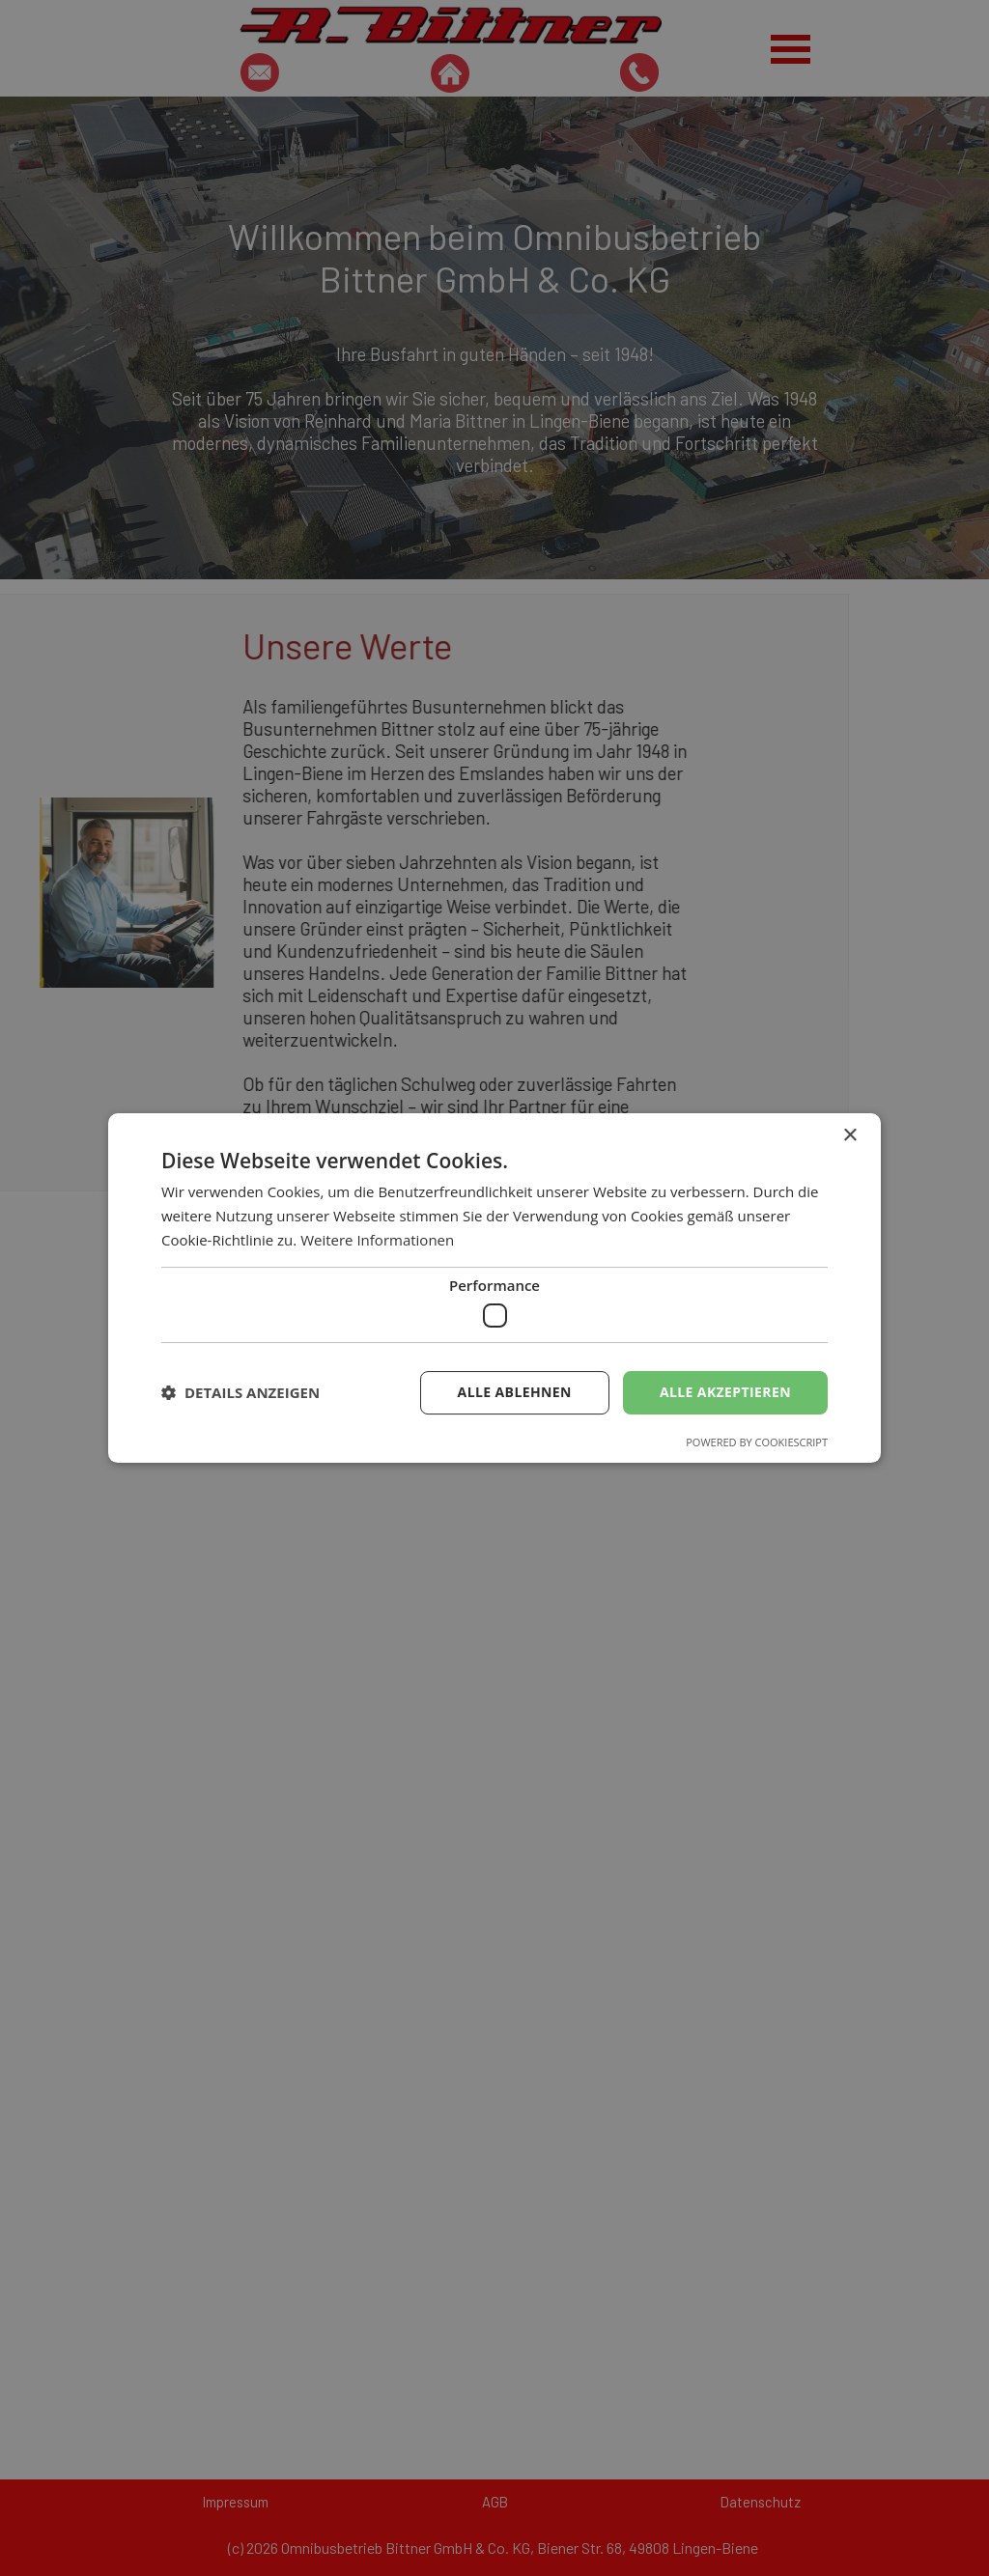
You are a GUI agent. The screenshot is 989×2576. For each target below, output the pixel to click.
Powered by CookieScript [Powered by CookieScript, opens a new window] (757, 1442)
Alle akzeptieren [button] (725, 1392)
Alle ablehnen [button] (515, 1392)
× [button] (849, 1136)
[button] (240, 1393)
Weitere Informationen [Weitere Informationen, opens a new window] (377, 1239)
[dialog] (494, 1288)
